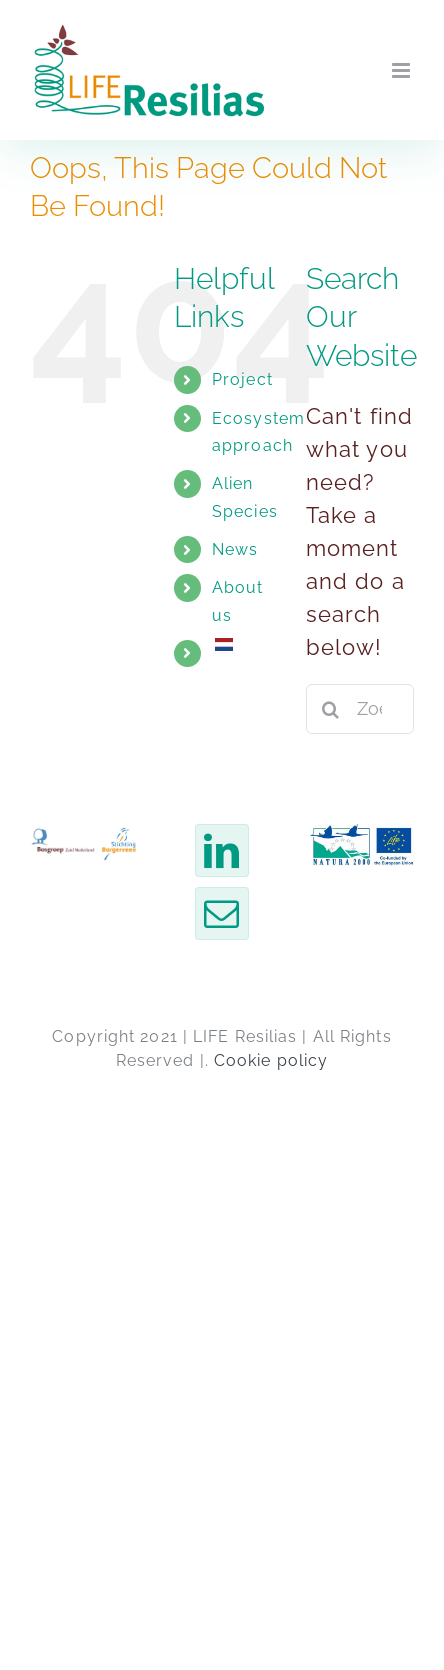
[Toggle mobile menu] (403, 70)
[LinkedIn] (222, 850)
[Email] (222, 913)
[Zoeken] (331, 709)
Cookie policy (271, 1060)
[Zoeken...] (360, 709)
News (235, 549)
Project (242, 379)
